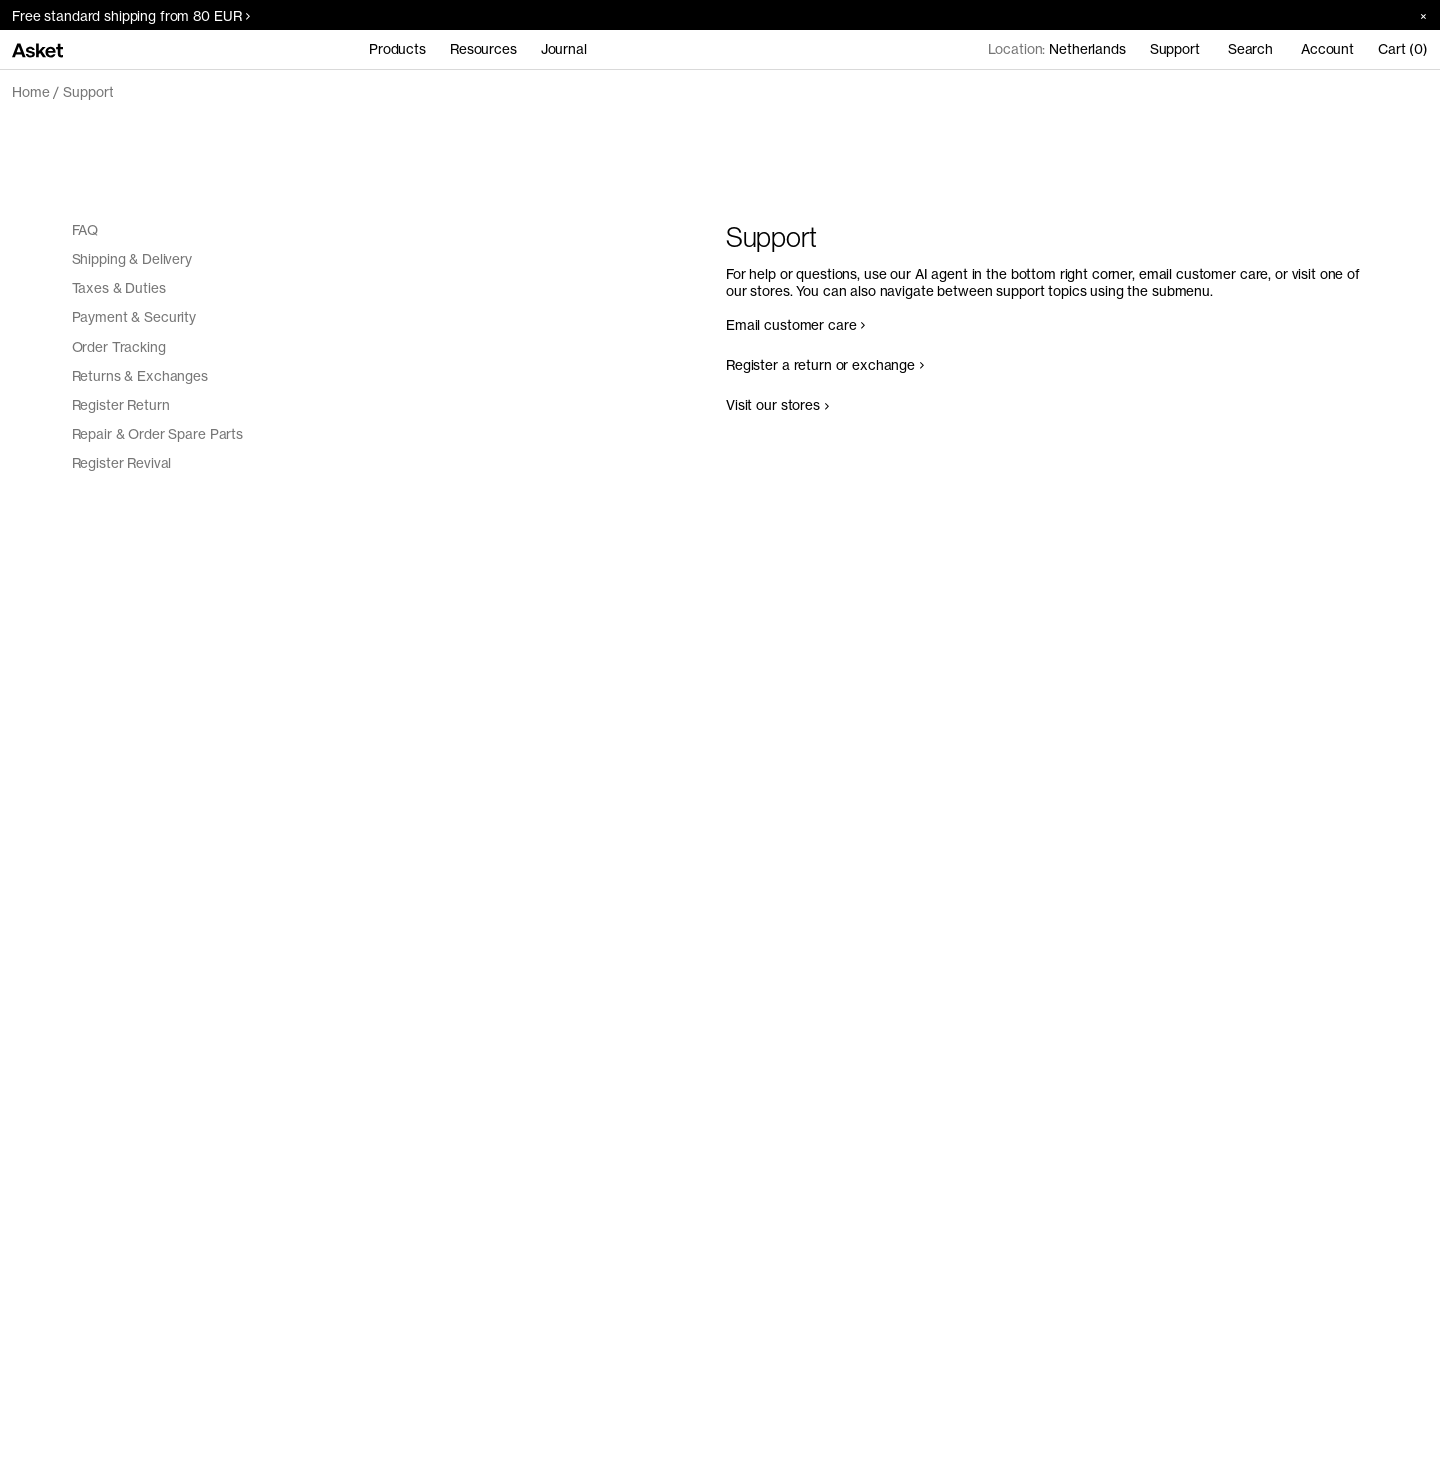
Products (397, 49)
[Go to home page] (37, 49)
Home (30, 92)
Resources (483, 49)
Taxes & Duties (119, 288)
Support (88, 92)
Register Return (121, 405)
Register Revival (122, 463)
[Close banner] (1416, 15)
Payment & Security (134, 317)
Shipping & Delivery (132, 259)
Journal (564, 49)
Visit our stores (777, 405)
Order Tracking (119, 347)
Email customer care (795, 325)
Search (1250, 49)
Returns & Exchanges (140, 376)
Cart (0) (1403, 49)
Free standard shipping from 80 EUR (131, 16)
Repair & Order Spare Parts (158, 434)
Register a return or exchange (825, 365)
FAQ (85, 230)
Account (1327, 49)
